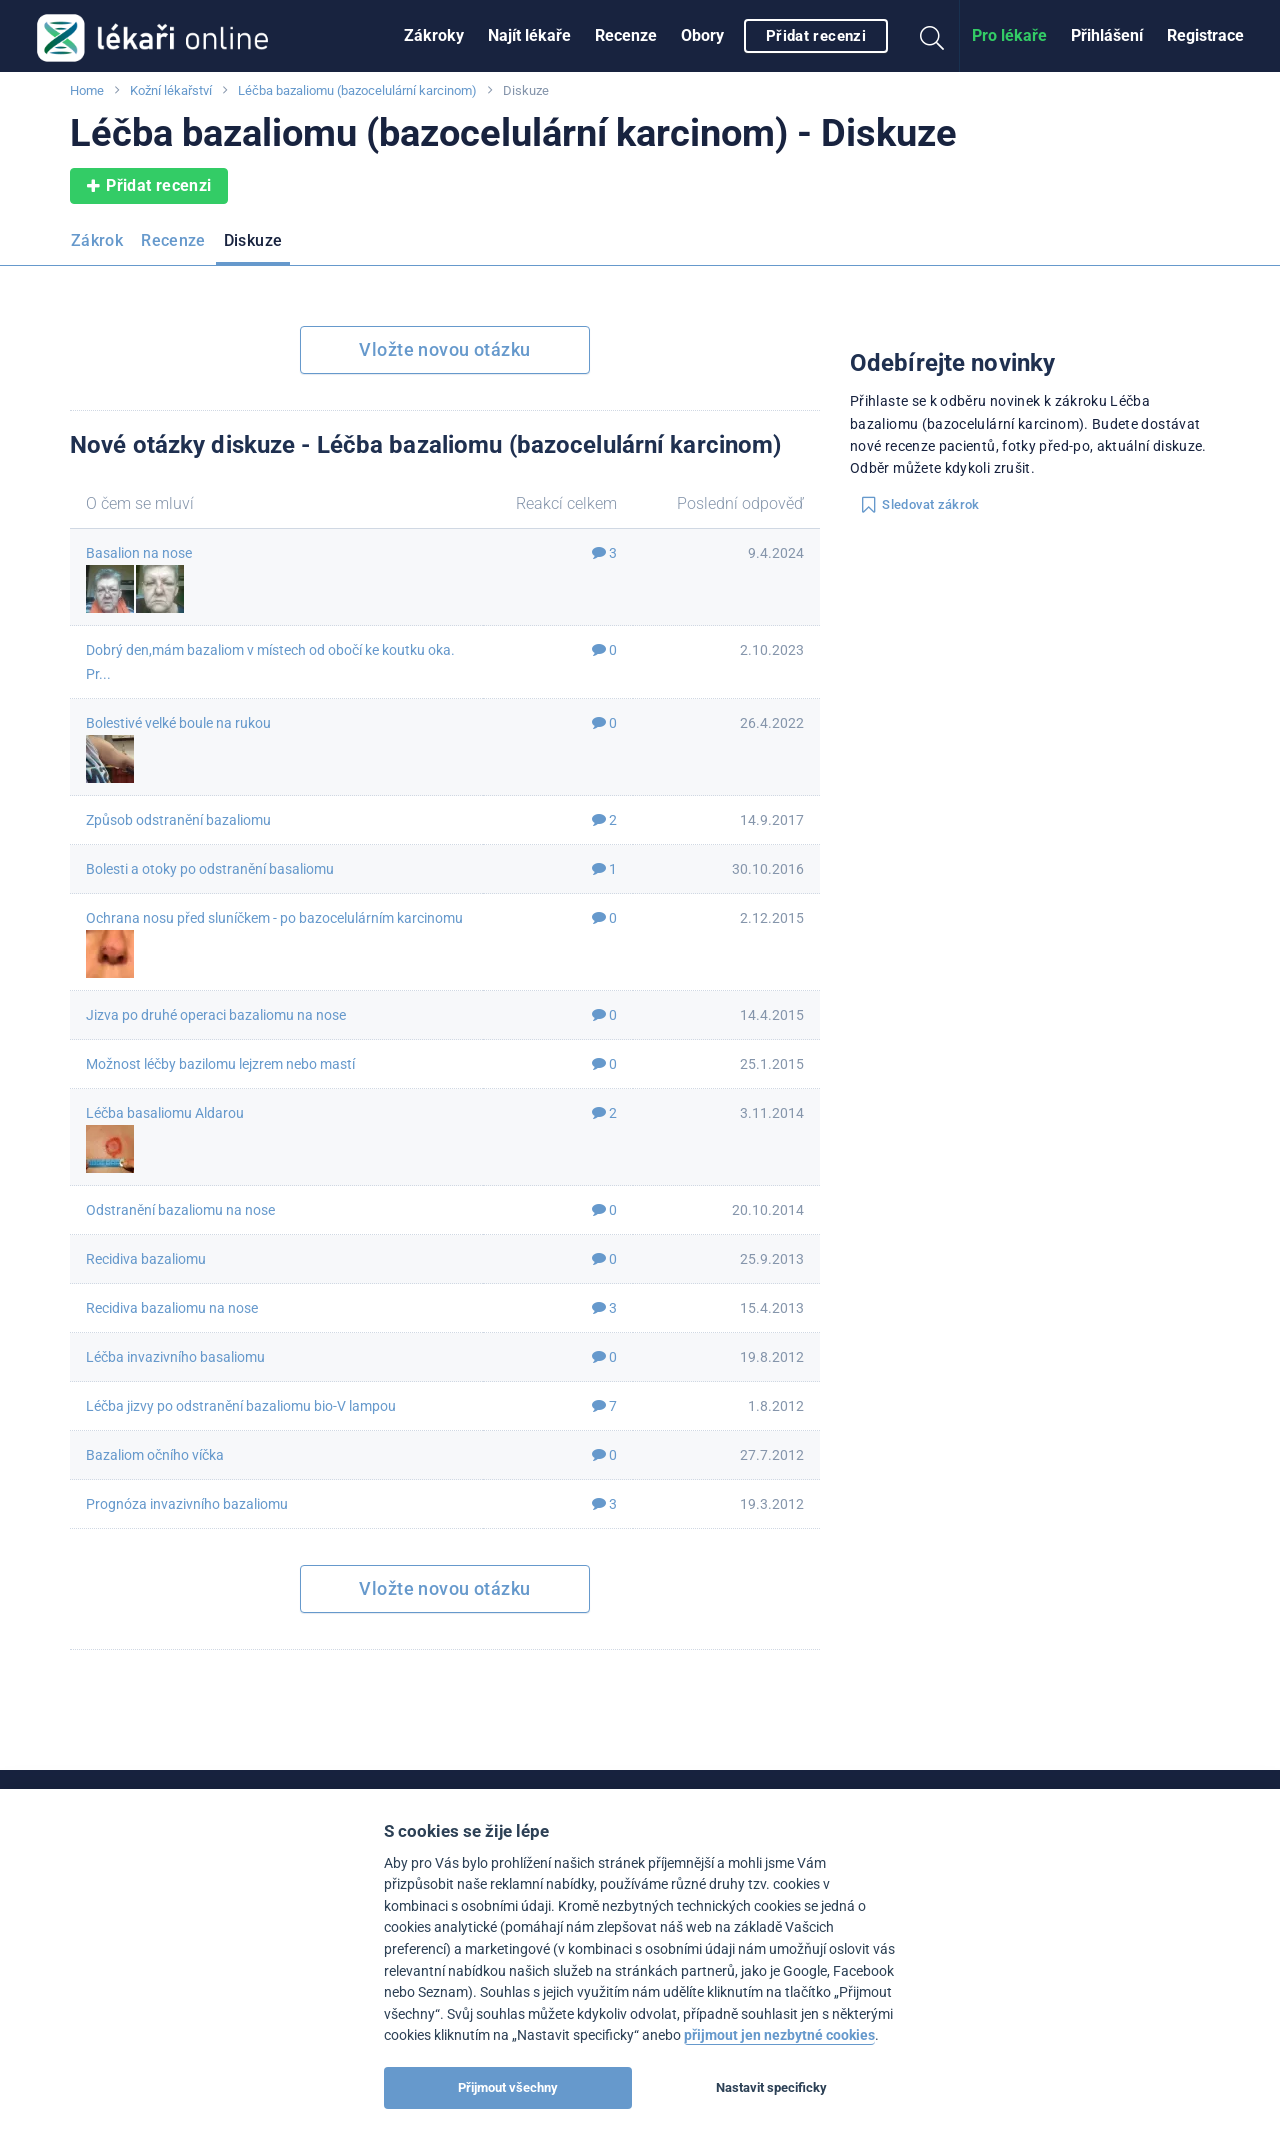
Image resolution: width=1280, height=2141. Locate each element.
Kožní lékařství (171, 90)
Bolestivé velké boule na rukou (178, 723)
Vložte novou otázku (444, 349)
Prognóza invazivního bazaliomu (187, 1504)
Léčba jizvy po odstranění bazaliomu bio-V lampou (241, 1406)
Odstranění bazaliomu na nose (180, 1210)
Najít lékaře (529, 35)
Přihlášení (1107, 35)
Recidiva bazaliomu (146, 1259)
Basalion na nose (139, 553)
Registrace (1205, 35)
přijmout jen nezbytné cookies (779, 2035)
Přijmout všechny (508, 2087)
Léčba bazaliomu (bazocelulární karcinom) (357, 90)
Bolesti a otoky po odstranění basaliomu (210, 869)
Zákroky (434, 35)
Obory (702, 35)
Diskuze (253, 240)
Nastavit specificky (771, 2087)
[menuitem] (434, 36)
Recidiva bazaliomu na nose (172, 1308)
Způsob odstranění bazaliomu (178, 820)
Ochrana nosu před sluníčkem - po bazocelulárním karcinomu (274, 918)
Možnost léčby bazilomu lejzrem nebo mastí (220, 1064)
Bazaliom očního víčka (155, 1455)
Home (87, 90)
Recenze (626, 35)
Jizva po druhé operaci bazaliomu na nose (216, 1015)
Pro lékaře (1009, 35)
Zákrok (97, 240)
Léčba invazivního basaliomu (175, 1357)
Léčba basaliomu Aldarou (165, 1113)
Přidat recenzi (816, 36)
